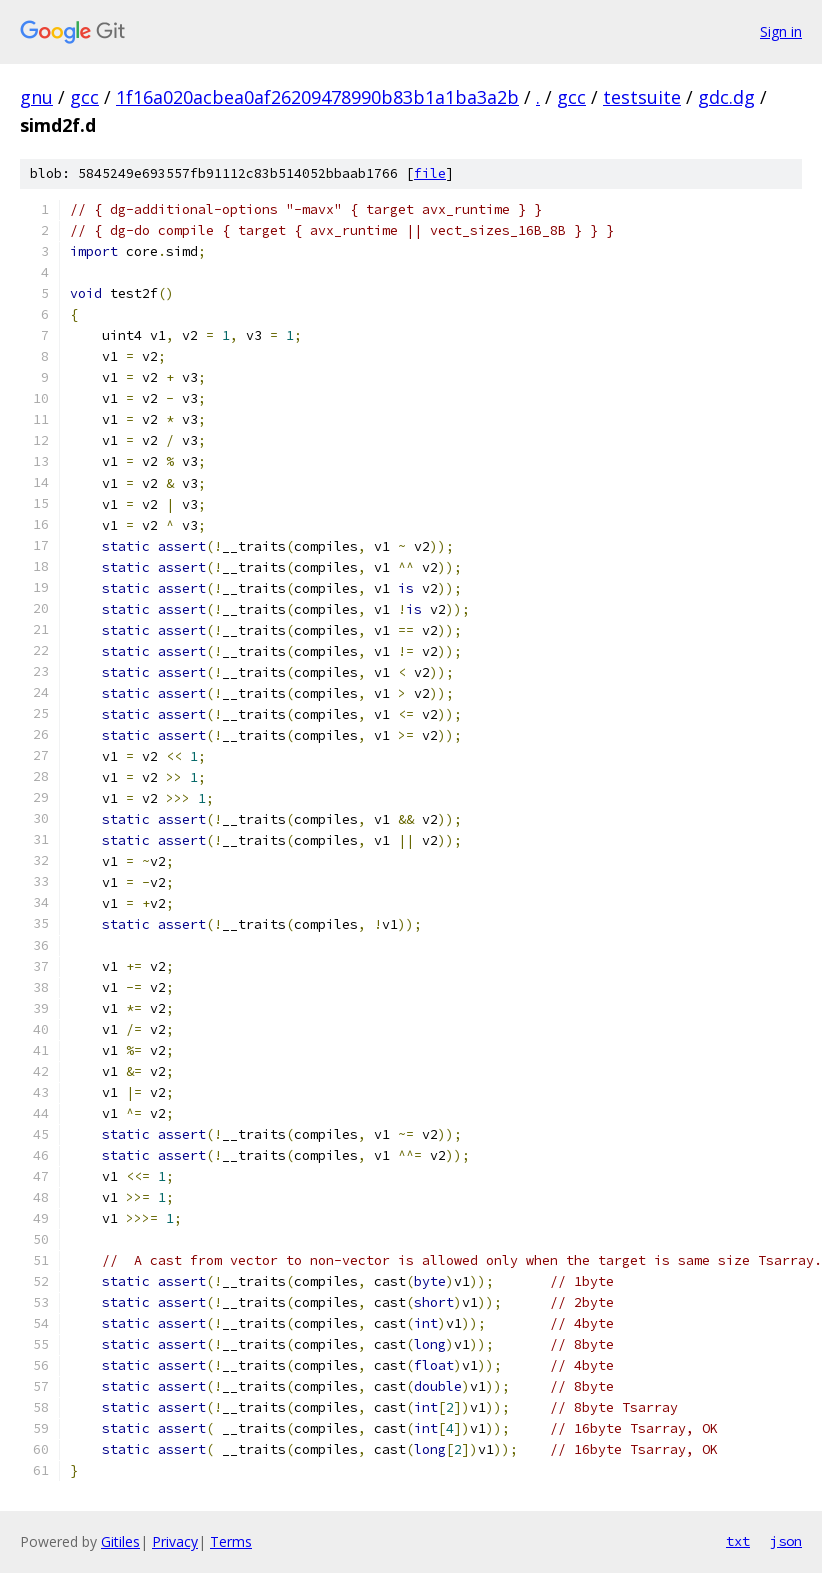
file (430, 173)
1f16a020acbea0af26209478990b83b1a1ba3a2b (317, 97)
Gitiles (120, 1541)
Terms (231, 1541)
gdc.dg (726, 97)
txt (738, 1541)
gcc (84, 97)
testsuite (642, 97)
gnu (36, 97)
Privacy (175, 1541)
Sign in (781, 31)
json (786, 1541)
